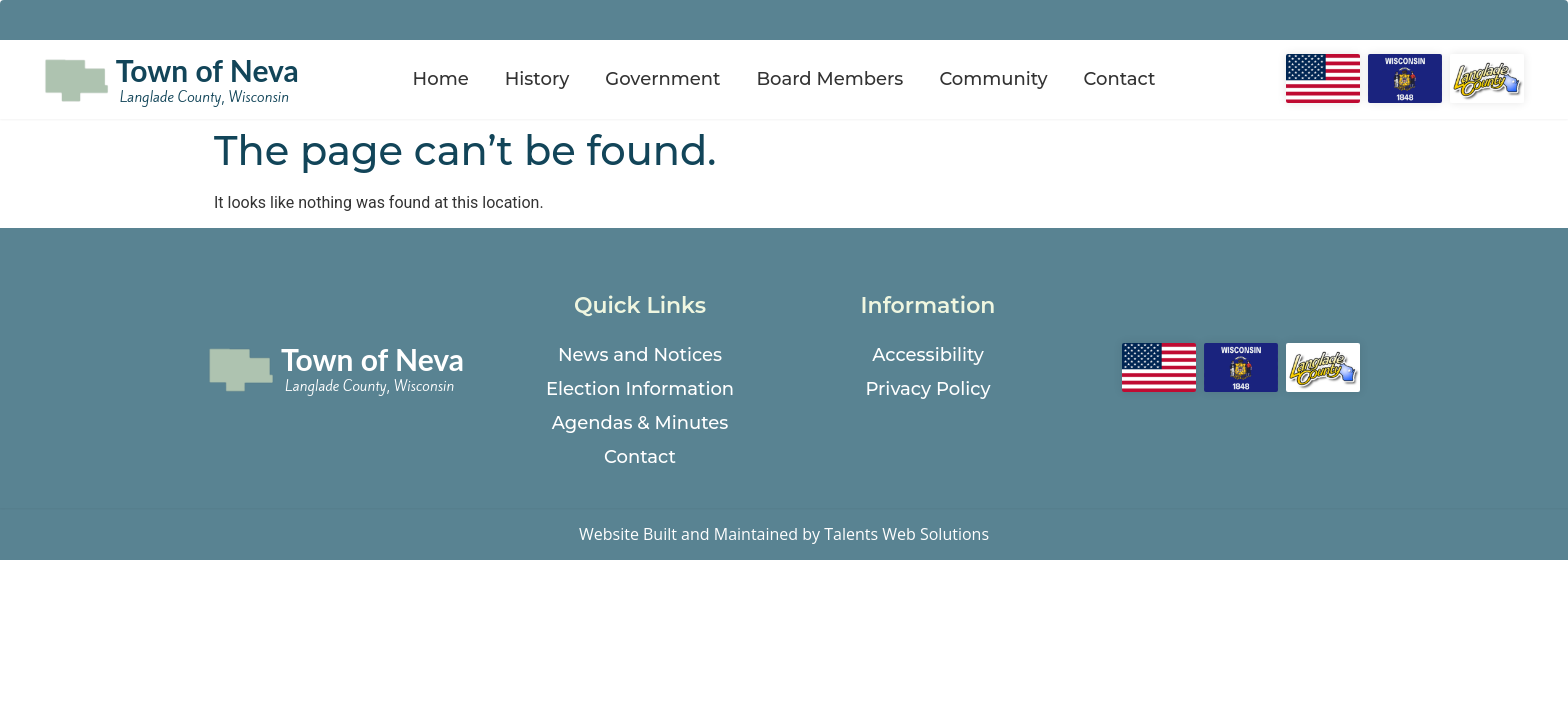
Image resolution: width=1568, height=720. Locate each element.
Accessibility (928, 355)
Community (993, 79)
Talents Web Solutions (906, 534)
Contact (1120, 79)
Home (441, 79)
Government (662, 79)
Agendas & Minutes (640, 423)
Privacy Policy (927, 389)
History (537, 79)
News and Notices (640, 355)
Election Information (640, 389)
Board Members (829, 79)
